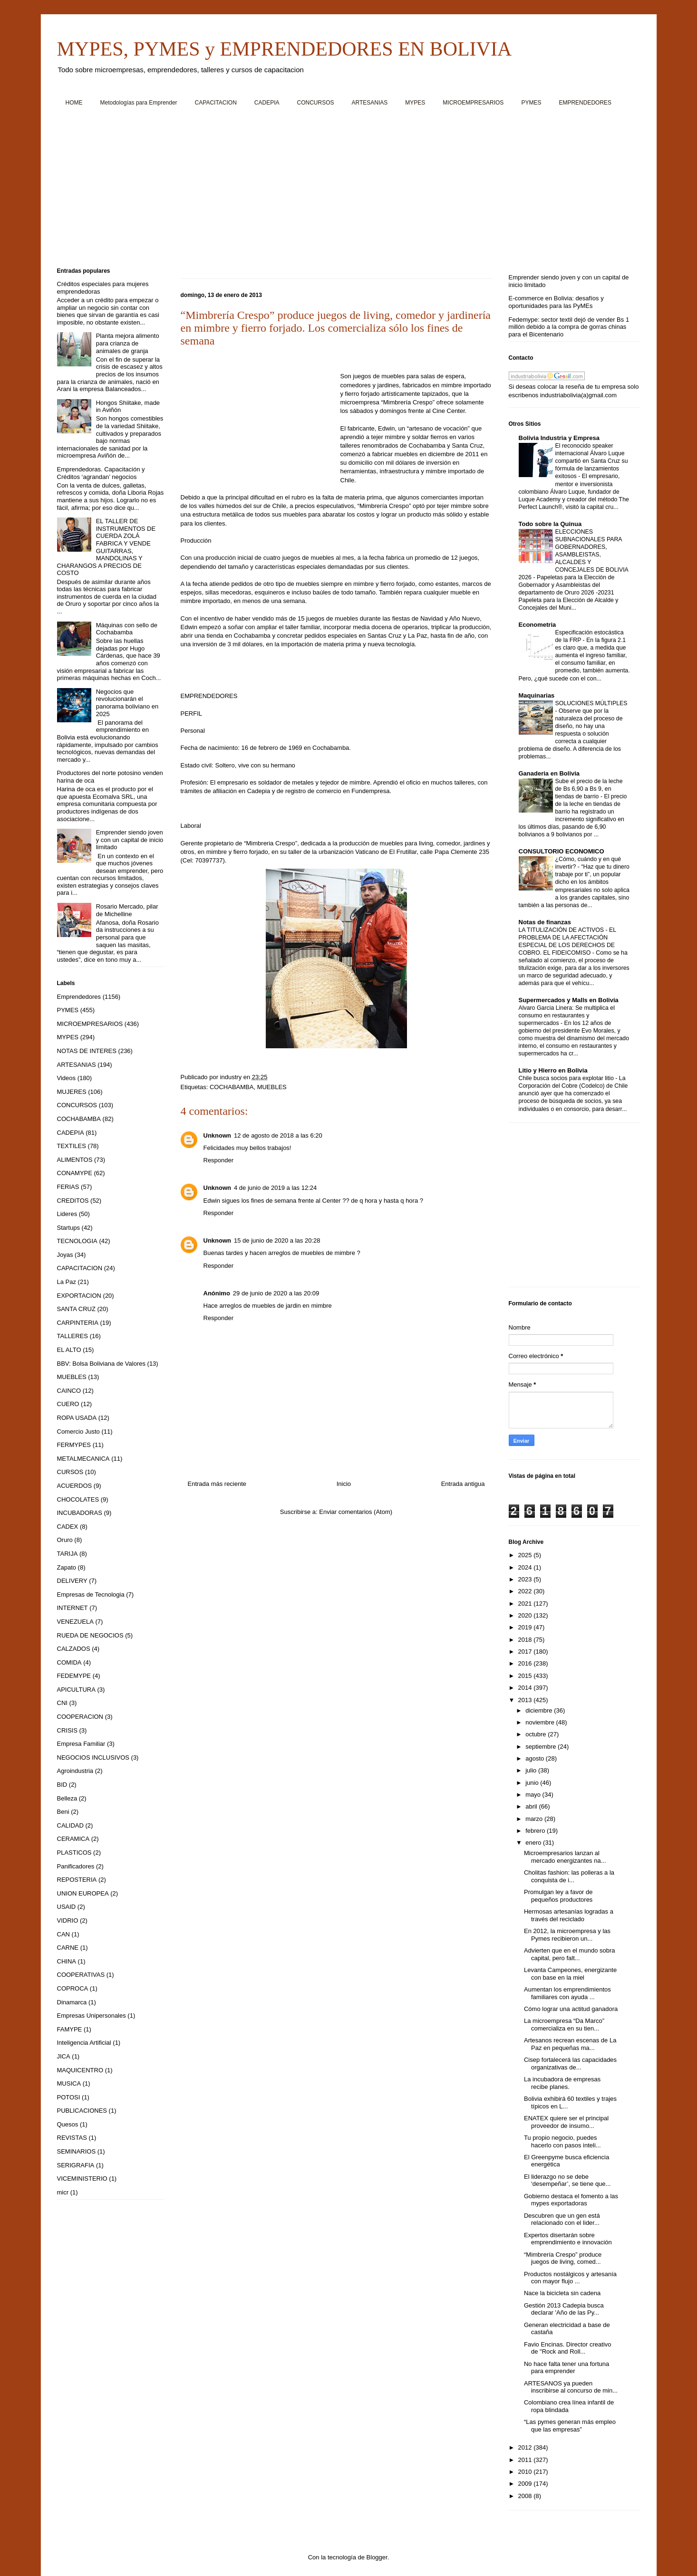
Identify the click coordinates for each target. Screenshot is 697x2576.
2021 (526, 1603)
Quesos (67, 2124)
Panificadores (76, 1866)
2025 (526, 1555)
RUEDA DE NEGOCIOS (90, 1635)
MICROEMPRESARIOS (473, 102)
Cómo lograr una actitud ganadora (571, 2008)
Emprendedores (79, 996)
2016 (526, 1663)
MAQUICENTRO (80, 2070)
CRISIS (67, 1730)
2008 (526, 2495)
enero (534, 1842)
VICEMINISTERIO (82, 2178)
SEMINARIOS (76, 2151)
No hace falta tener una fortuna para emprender (566, 2367)
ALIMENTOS (75, 1159)
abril (532, 1806)
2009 (526, 2483)
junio (532, 1782)
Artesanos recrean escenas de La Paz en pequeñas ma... (570, 2044)
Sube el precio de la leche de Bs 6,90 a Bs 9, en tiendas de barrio (589, 789)
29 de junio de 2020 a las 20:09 (276, 1293)
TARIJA (67, 1553)
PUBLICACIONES (82, 2110)
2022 (526, 1591)
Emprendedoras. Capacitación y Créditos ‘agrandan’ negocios (101, 473)
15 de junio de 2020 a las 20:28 (277, 1240)
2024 (526, 1567)
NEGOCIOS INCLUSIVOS (93, 1757)
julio (531, 1770)
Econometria (537, 624)
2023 (526, 1579)
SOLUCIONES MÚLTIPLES (591, 703)
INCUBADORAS (79, 1512)
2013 (526, 1700)
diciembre (539, 1710)
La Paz (66, 1281)
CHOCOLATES (78, 1499)
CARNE (68, 1947)
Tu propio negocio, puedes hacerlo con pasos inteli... (562, 2141)
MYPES (415, 102)
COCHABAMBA (231, 1087)
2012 (526, 2447)
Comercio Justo (78, 1431)
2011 (526, 2459)
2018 (526, 1639)
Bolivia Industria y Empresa (559, 437)
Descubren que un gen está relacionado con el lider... (562, 2219)
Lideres (67, 1213)
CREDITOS (73, 1200)
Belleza (67, 1798)
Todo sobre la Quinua (550, 523)
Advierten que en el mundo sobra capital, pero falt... (569, 1954)
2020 (526, 1615)
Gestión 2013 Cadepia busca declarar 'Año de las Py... (564, 2309)
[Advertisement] (342, 190)
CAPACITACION (216, 102)
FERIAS (68, 1186)
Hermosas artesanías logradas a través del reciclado (568, 1915)
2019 (526, 1627)
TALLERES (72, 1336)
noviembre (540, 1722)
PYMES (531, 102)
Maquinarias (537, 695)
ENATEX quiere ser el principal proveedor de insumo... (566, 2122)
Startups (68, 1227)
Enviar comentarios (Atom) (355, 1511)
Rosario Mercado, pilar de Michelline (127, 910)
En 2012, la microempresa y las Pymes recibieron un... (567, 1934)
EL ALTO (69, 1349)
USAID (66, 1906)
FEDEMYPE (74, 1675)
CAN (63, 1934)
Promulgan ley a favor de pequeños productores (558, 1895)
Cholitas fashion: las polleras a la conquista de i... (569, 1876)
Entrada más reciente (217, 1483)
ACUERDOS (74, 1485)
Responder (218, 1160)
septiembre (541, 1746)
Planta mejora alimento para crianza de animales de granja (127, 343)
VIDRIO (67, 1920)
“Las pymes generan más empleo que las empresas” (570, 2425)
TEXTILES (71, 1145)
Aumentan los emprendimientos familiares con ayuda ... (567, 1993)
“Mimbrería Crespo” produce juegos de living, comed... (562, 2258)
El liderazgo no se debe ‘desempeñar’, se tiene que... (567, 2180)
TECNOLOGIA (77, 1241)
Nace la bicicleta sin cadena (562, 2293)
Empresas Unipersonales (91, 2015)
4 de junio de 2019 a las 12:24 (275, 1187)
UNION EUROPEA (83, 1893)
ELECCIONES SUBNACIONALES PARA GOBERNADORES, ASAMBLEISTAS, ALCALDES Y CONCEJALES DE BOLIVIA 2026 (574, 554)
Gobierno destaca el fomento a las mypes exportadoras (571, 2200)
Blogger (377, 2557)
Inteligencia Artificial (84, 2042)
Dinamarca (72, 2002)
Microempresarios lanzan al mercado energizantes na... (565, 1856)
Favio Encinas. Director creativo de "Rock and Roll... (567, 2348)
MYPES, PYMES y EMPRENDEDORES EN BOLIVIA (284, 49)
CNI (62, 1702)
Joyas (65, 1254)
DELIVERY (72, 1580)
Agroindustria (75, 1770)
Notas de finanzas (545, 922)
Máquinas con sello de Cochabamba (126, 629)
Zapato (66, 1567)
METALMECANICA (83, 1458)
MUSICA (69, 2083)
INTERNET (72, 1607)
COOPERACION (80, 1716)
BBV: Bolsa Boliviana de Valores (101, 1363)
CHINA (66, 1961)
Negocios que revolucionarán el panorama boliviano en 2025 (127, 703)
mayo (533, 1794)
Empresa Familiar (81, 1743)
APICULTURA (76, 1689)
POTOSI (68, 2097)
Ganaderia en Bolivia (549, 773)
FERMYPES (74, 1444)
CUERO (68, 1404)
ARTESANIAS (370, 102)
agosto (535, 1758)
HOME (74, 102)
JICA (63, 2056)
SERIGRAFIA (76, 2165)
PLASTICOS (74, 1852)
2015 (526, 1675)
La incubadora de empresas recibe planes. (562, 2083)
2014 (526, 1687)
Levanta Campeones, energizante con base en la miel (570, 1973)
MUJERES (72, 1091)
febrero (536, 1830)
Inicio (344, 1483)
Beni (63, 1811)
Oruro (65, 1539)
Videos (66, 1078)
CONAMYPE (74, 1173)
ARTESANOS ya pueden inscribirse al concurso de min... (571, 2387)
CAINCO (69, 1390)
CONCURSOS (315, 102)
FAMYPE (69, 2029)
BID (62, 1784)
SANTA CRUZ (76, 1308)
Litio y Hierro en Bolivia (553, 1070)
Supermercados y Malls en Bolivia (569, 1000)
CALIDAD (70, 1825)
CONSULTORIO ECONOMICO (561, 851)
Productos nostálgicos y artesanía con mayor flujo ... (570, 2277)
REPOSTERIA (77, 1879)
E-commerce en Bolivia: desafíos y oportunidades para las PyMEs (556, 302)
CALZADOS (73, 1648)
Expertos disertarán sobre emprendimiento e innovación (568, 2238)
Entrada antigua (463, 1483)
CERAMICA (73, 1838)
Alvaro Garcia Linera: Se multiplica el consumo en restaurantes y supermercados (567, 1015)
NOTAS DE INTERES (86, 1050)
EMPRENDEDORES (585, 102)
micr (63, 2192)
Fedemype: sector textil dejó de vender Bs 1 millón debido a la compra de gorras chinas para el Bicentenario (569, 327)
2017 (526, 1651)
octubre (536, 1734)
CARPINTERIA (77, 1322)
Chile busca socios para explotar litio (567, 1078)
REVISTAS (72, 2137)
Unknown (217, 1135)
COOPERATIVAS (81, 1974)
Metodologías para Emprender (138, 102)
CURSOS (70, 1471)
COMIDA (69, 1662)
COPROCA (72, 1988)
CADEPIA (267, 102)
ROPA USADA (77, 1417)
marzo (534, 1818)
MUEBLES (272, 1087)
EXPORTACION (79, 1295)
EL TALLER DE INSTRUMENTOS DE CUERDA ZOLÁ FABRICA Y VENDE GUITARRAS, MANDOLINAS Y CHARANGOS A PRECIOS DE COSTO (106, 546)
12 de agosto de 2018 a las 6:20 (278, 1135)
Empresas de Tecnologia (91, 1594)
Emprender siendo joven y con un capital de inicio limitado (130, 840)
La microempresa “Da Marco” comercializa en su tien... (564, 2024)
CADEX (67, 1526)
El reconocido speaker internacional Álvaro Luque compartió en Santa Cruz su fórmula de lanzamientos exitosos (591, 460)
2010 (526, 2471)
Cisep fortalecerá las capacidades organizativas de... (570, 2063)
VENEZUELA (75, 1621)
